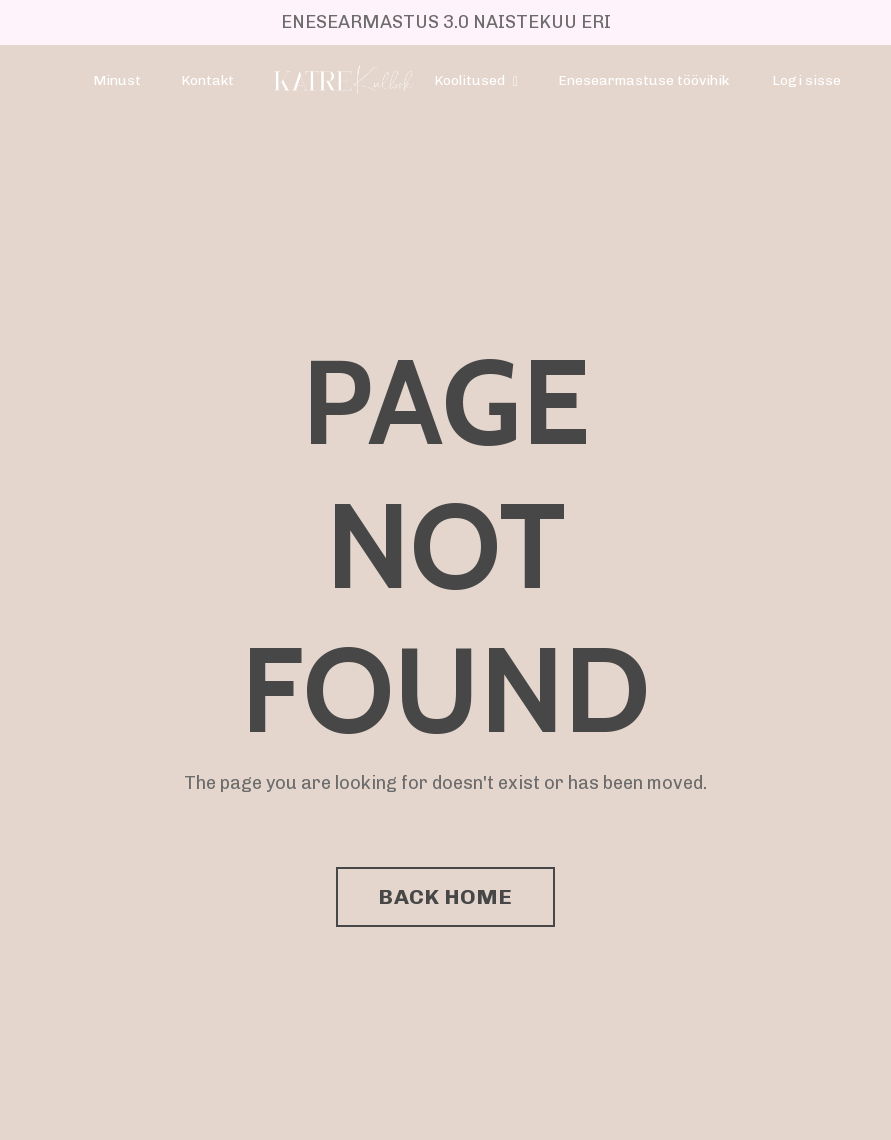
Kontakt (207, 80)
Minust (117, 80)
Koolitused (476, 80)
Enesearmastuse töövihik (643, 80)
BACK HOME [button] (445, 896)
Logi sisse (806, 80)
